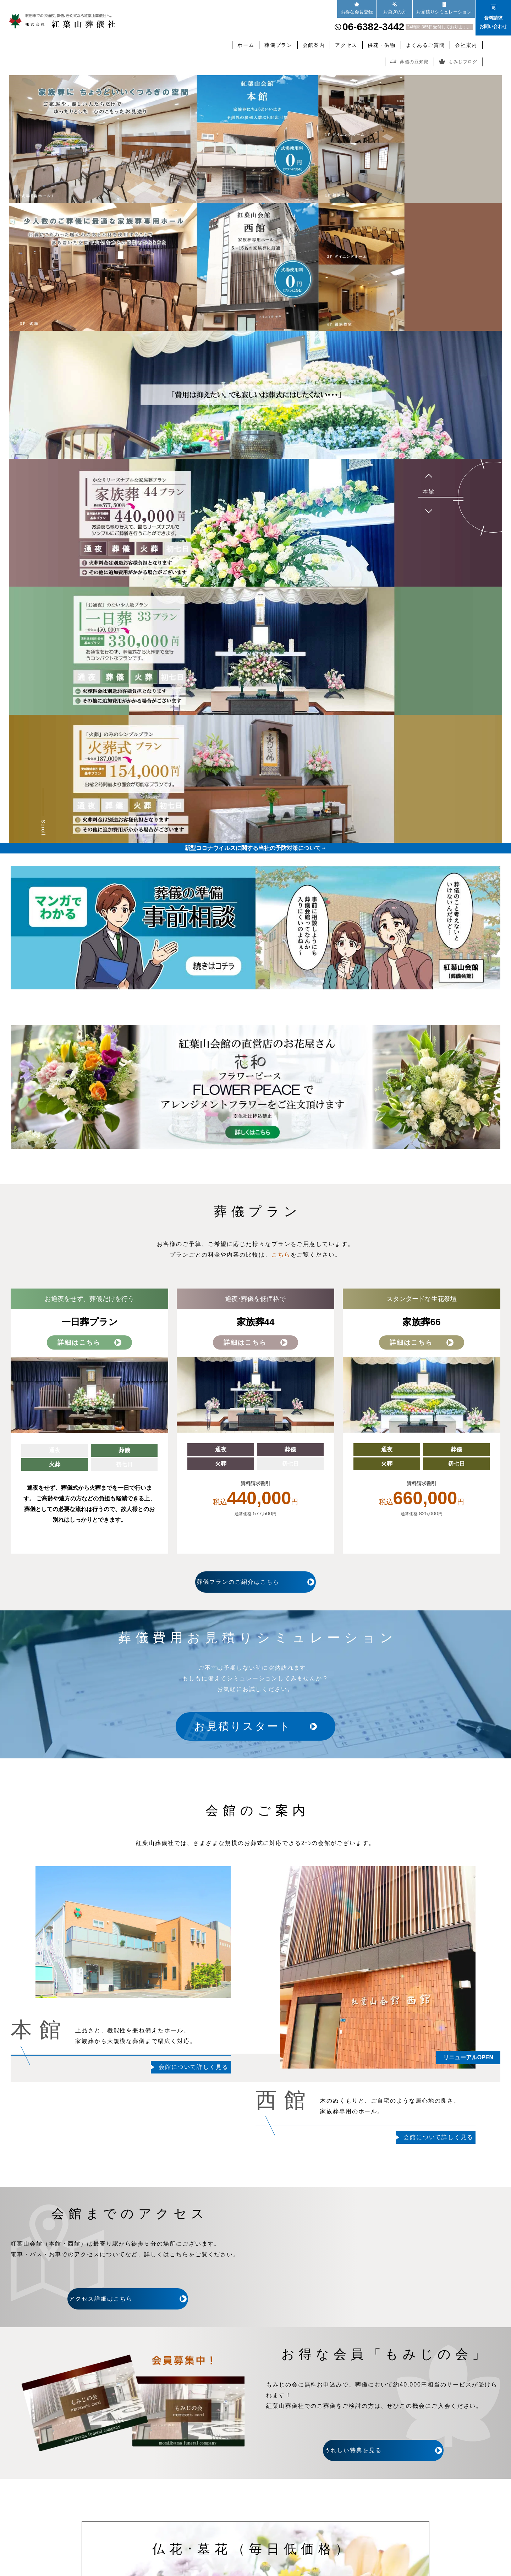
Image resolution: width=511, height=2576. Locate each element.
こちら (281, 1255)
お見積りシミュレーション (444, 8)
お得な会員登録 (357, 8)
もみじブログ (458, 62)
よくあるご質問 (425, 45)
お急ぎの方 (394, 8)
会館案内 (314, 45)
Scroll (43, 828)
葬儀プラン (278, 45)
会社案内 (466, 45)
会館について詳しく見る (194, 2067)
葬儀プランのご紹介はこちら (255, 1582)
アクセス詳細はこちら (127, 2298)
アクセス (346, 45)
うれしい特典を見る (383, 2450)
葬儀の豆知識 (409, 62)
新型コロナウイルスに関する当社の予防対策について (255, 848)
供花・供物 (381, 45)
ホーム (245, 45)
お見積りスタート (250, 1727)
